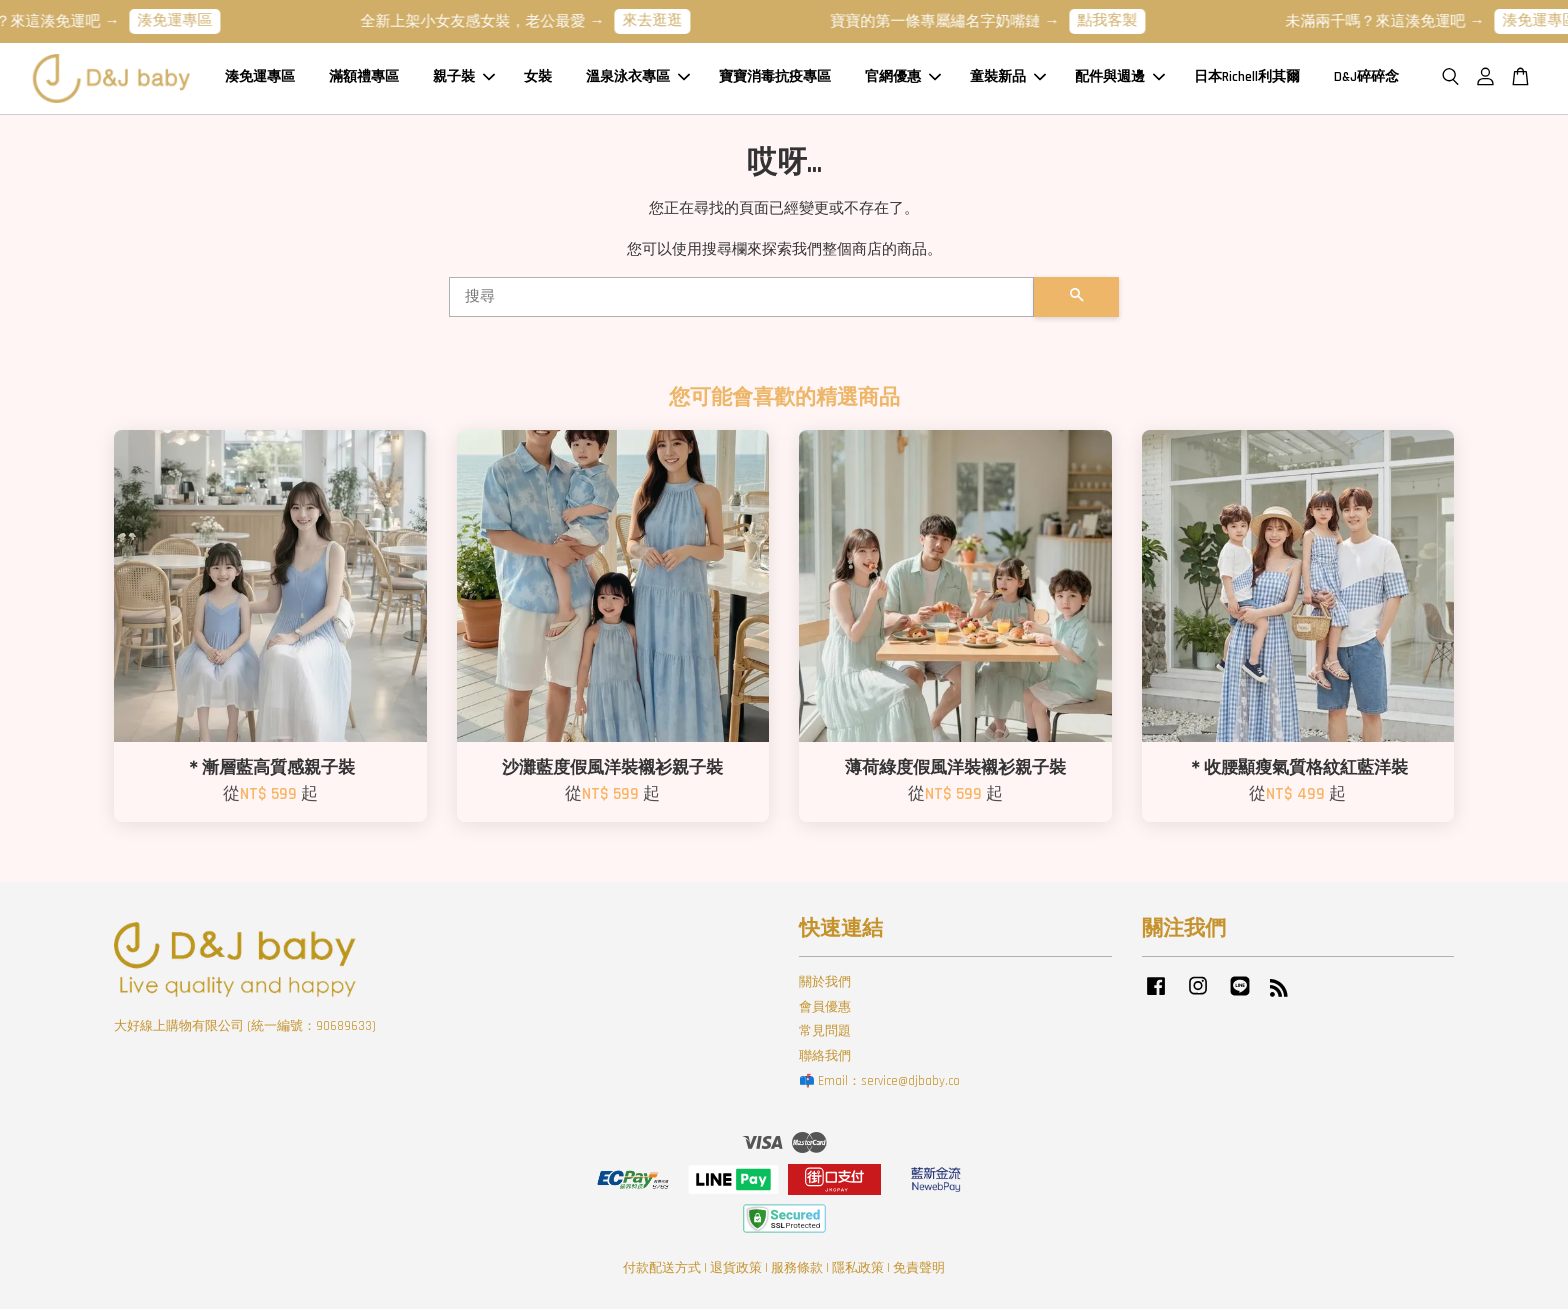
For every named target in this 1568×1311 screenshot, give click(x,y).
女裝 (538, 79)
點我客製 (1120, 20)
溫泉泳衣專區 (638, 79)
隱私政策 (858, 1270)
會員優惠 (825, 1009)
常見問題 (825, 1034)
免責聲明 (919, 1270)
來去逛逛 (665, 20)
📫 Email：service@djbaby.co (879, 1083)
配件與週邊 (1120, 79)
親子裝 (464, 79)
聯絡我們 (825, 1058)
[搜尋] (741, 299)
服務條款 (797, 1270)
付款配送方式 (662, 1270)
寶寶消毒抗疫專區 (775, 79)
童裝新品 (1008, 79)
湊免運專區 (187, 20)
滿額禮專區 (364, 79)
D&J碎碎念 (1366, 79)
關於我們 (825, 984)
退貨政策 (736, 1270)
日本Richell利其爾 (1247, 79)
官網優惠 (903, 79)
